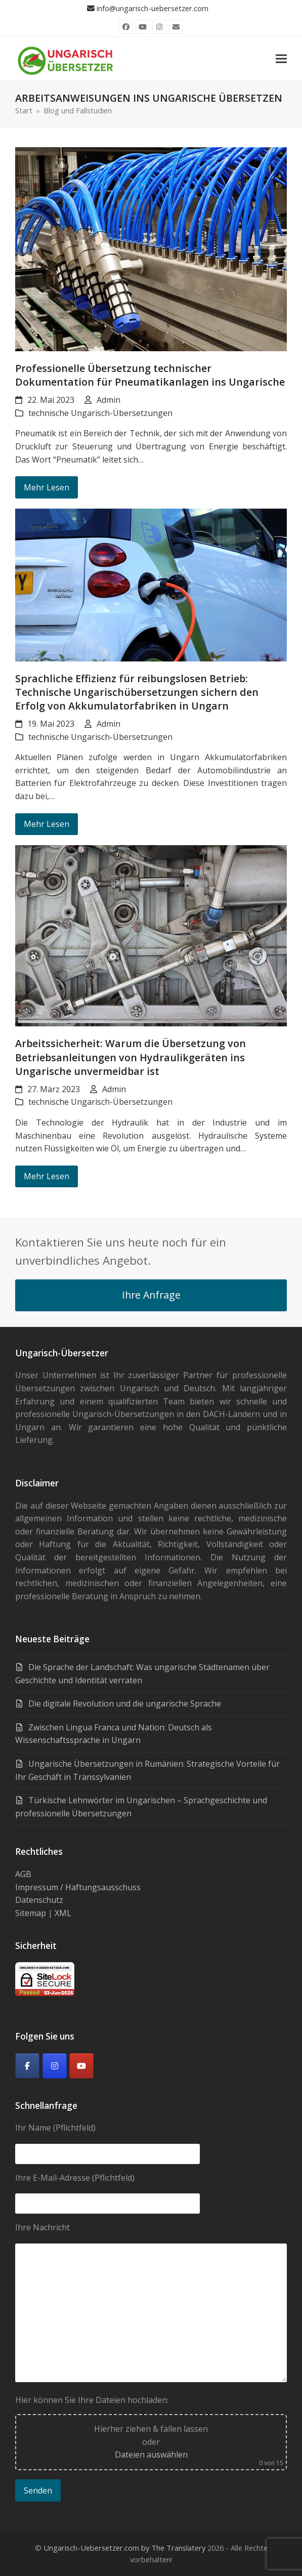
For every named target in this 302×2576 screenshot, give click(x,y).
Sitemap (30, 1913)
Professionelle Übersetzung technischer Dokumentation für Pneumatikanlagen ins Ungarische (150, 375)
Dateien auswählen (151, 2454)
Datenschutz (39, 1899)
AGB (23, 1874)
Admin (108, 399)
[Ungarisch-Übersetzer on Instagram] (54, 2066)
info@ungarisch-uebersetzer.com (152, 8)
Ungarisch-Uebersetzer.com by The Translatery (124, 2548)
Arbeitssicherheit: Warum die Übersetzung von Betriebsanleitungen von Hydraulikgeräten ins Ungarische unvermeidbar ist (130, 1056)
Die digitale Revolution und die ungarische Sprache (124, 1703)
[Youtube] (81, 2066)
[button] (281, 58)
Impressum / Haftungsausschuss (78, 1887)
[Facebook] (27, 2066)
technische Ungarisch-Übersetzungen (100, 413)
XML (63, 1913)
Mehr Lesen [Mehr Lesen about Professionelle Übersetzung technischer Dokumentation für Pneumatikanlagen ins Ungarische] (46, 487)
